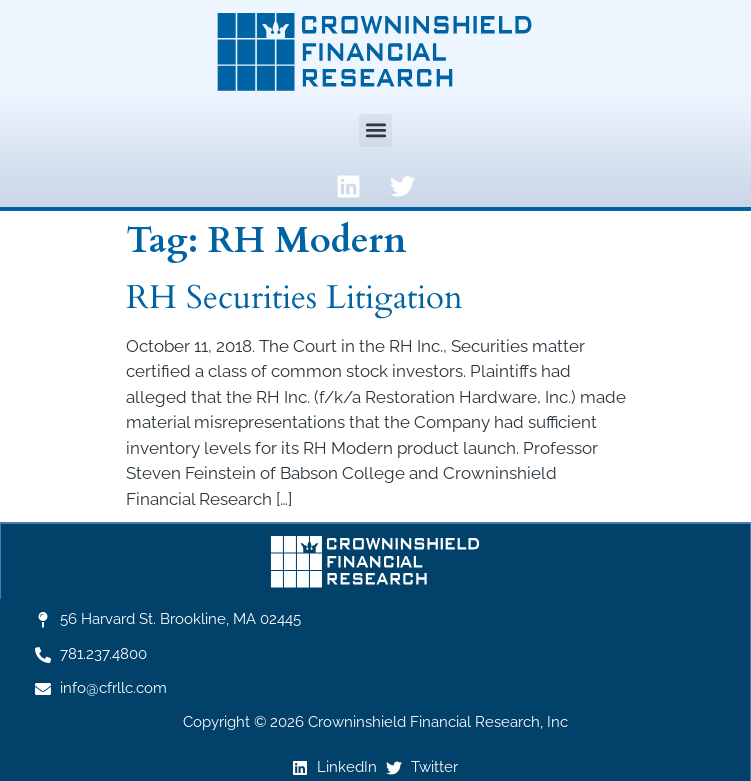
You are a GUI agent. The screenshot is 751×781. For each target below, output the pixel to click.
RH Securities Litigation (294, 297)
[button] (375, 130)
